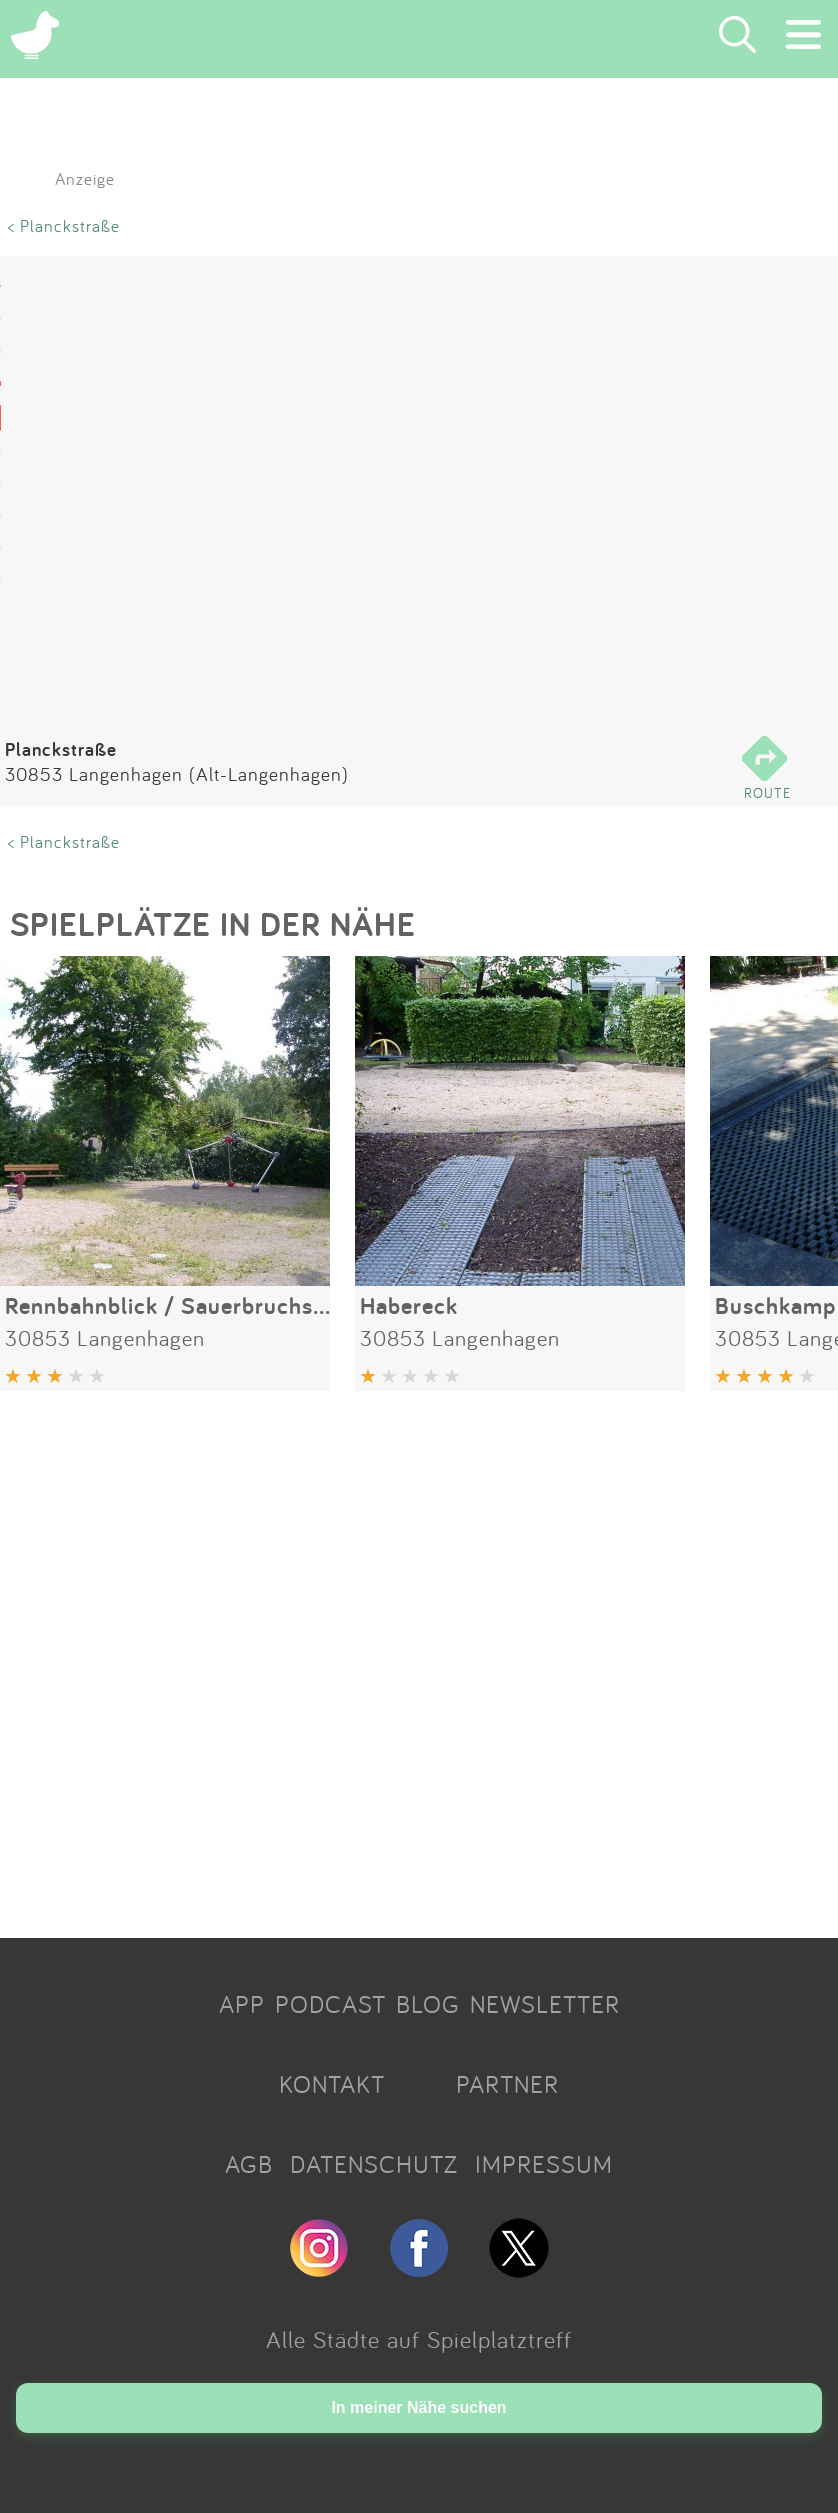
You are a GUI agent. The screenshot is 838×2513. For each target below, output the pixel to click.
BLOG (428, 2004)
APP (242, 2004)
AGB (249, 2164)
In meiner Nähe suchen (418, 2407)
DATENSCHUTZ (374, 2164)
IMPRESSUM (544, 2164)
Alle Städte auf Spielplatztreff (419, 2339)
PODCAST (330, 2004)
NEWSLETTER (545, 2004)
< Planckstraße (64, 225)
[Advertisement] (419, 1657)
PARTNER (507, 2084)
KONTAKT (332, 2084)
